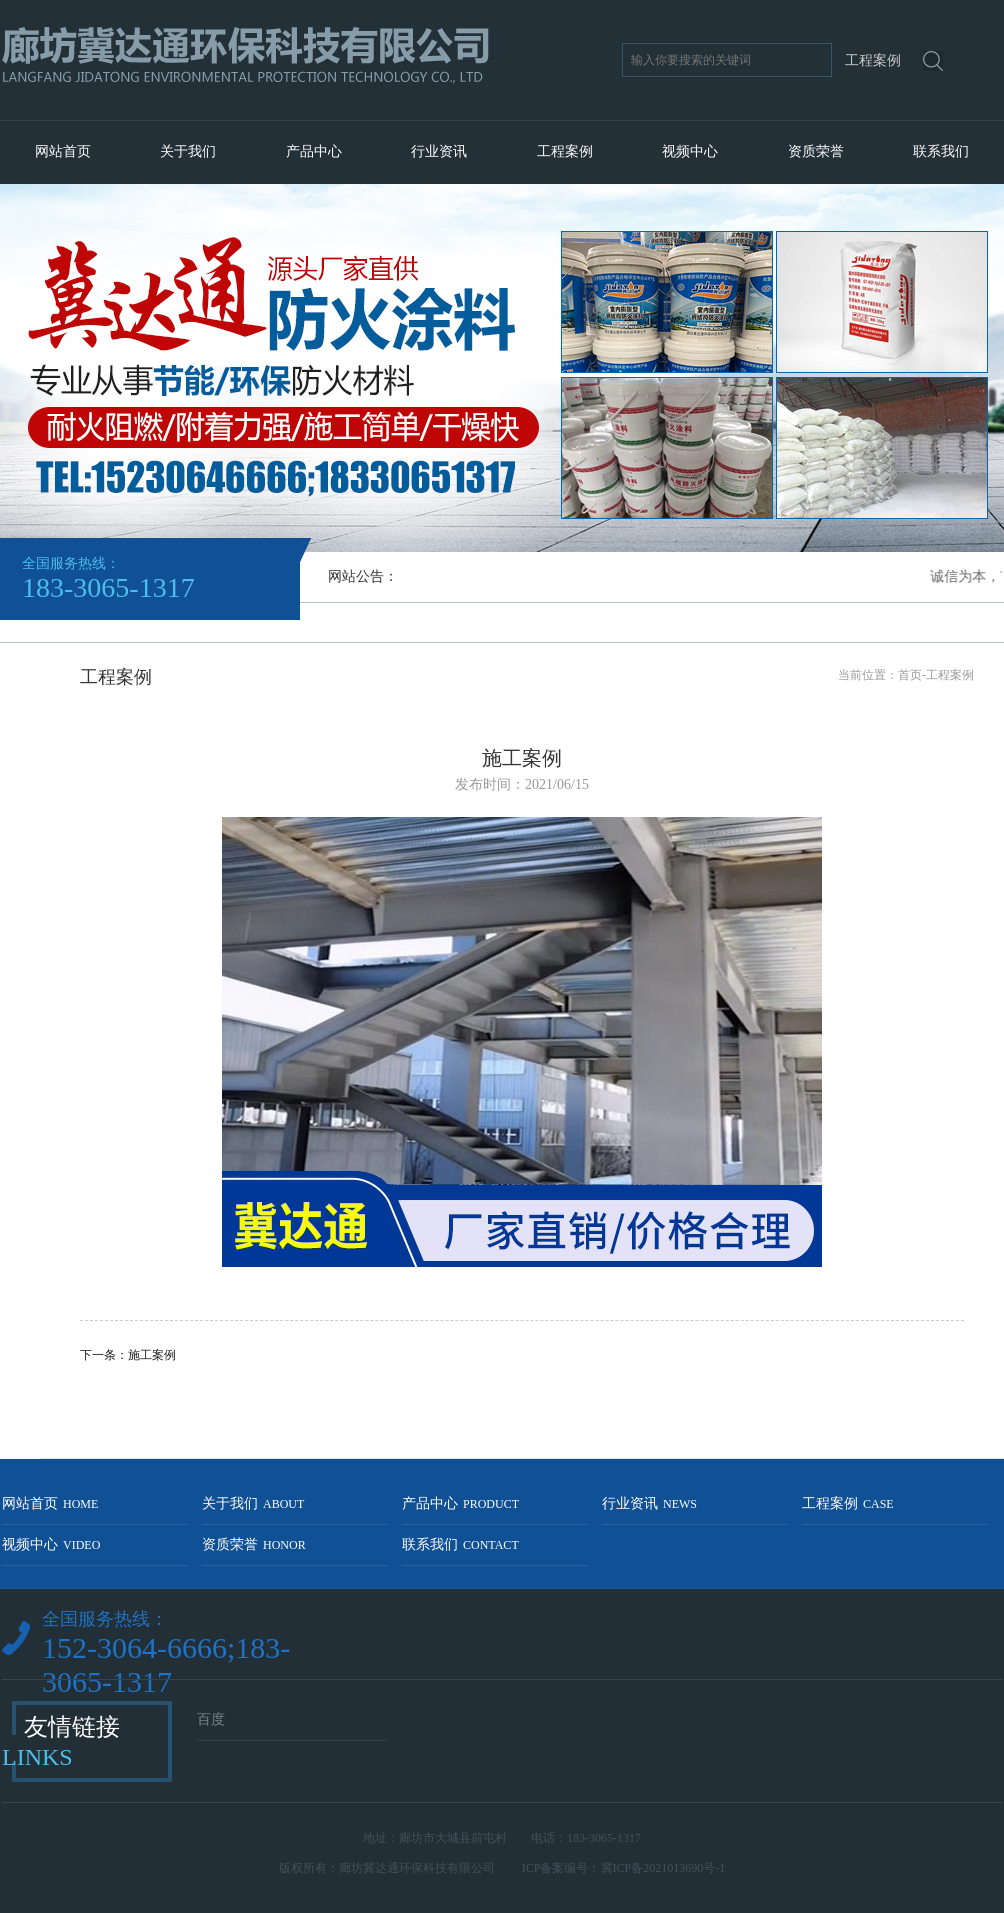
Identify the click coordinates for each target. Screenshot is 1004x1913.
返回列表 (522, 1388)
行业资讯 (439, 151)
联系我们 (941, 151)
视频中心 (690, 151)
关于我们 (188, 151)
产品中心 (314, 151)
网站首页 (63, 151)
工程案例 (565, 151)
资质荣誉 (816, 151)
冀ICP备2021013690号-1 (663, 1868)
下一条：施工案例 (128, 1355)
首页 (910, 675)
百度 (211, 1719)
